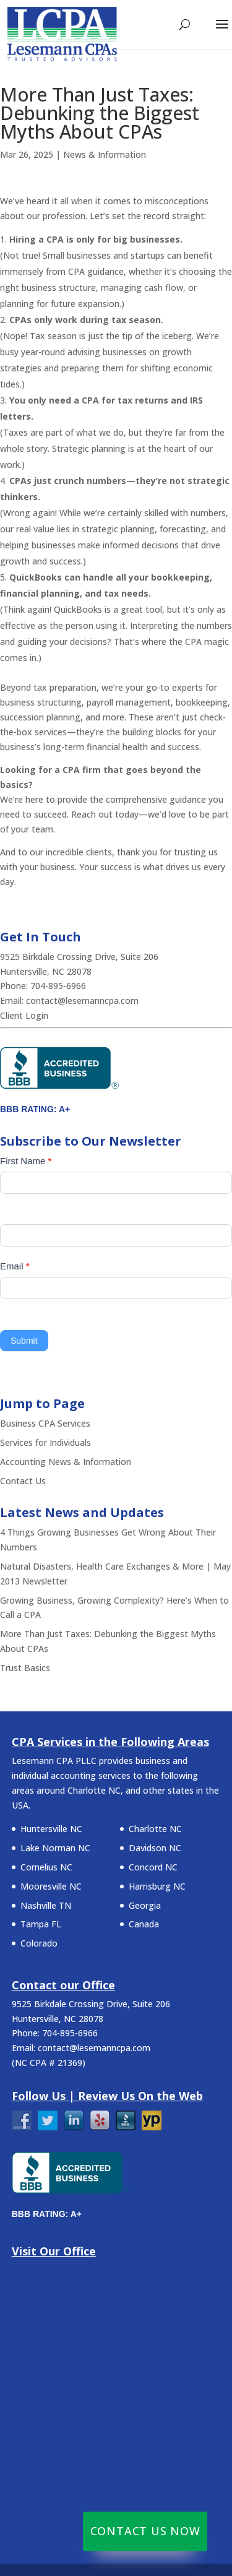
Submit (24, 1341)
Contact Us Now (145, 2530)
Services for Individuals (45, 1442)
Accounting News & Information (65, 1461)
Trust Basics (25, 1668)
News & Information (104, 154)
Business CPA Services (45, 1423)
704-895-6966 (59, 986)
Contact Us (23, 1481)
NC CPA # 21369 (48, 2062)
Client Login (24, 1015)
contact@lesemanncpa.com (82, 1000)
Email (15, 1266)
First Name (25, 1161)
